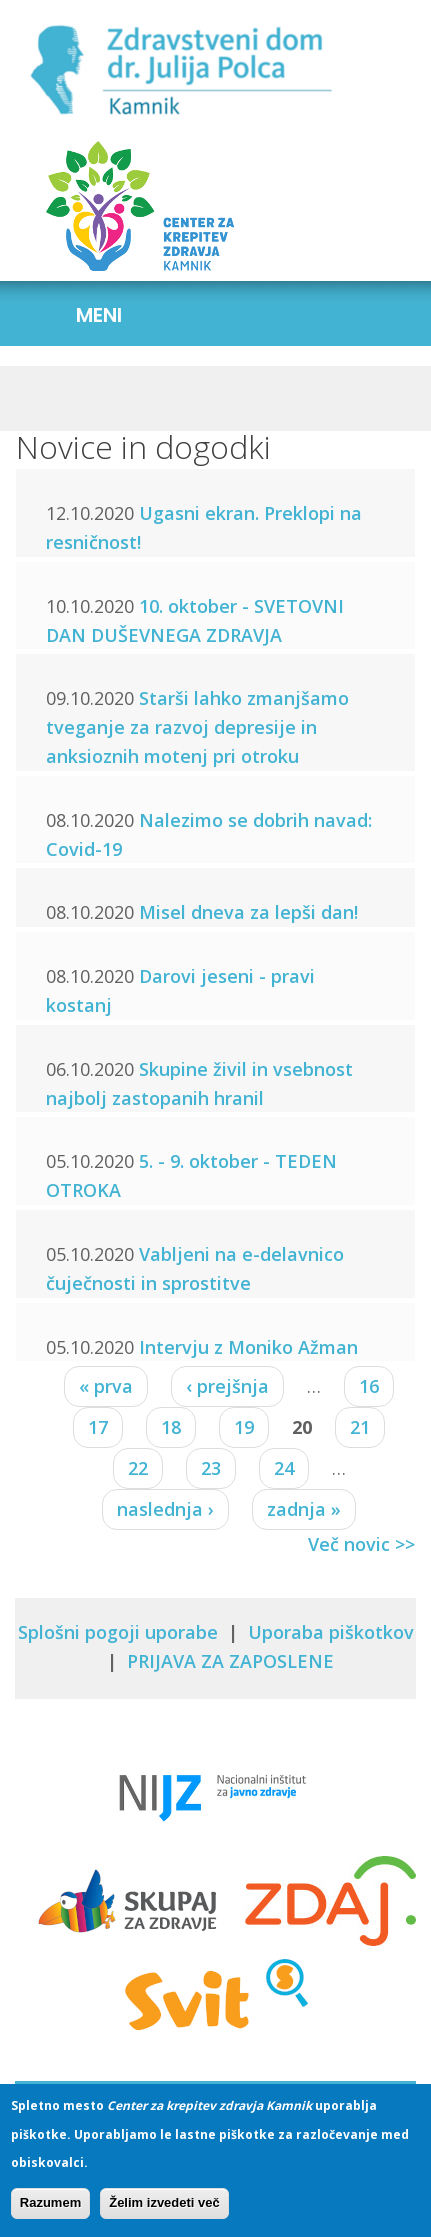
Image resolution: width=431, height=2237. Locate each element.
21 (360, 1427)
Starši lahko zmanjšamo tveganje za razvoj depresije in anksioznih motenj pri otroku (197, 727)
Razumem (50, 2202)
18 (171, 1427)
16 (369, 1386)
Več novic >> (361, 1544)
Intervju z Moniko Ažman (248, 1347)
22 (138, 1468)
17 (98, 1427)
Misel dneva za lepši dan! (248, 912)
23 (211, 1468)
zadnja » (304, 1509)
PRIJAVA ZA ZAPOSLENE (230, 1661)
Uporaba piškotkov (331, 1632)
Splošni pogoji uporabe (118, 1632)
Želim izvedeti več (164, 2202)
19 (244, 1427)
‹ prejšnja (227, 1386)
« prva (106, 1386)
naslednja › (165, 1509)
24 (284, 1468)
